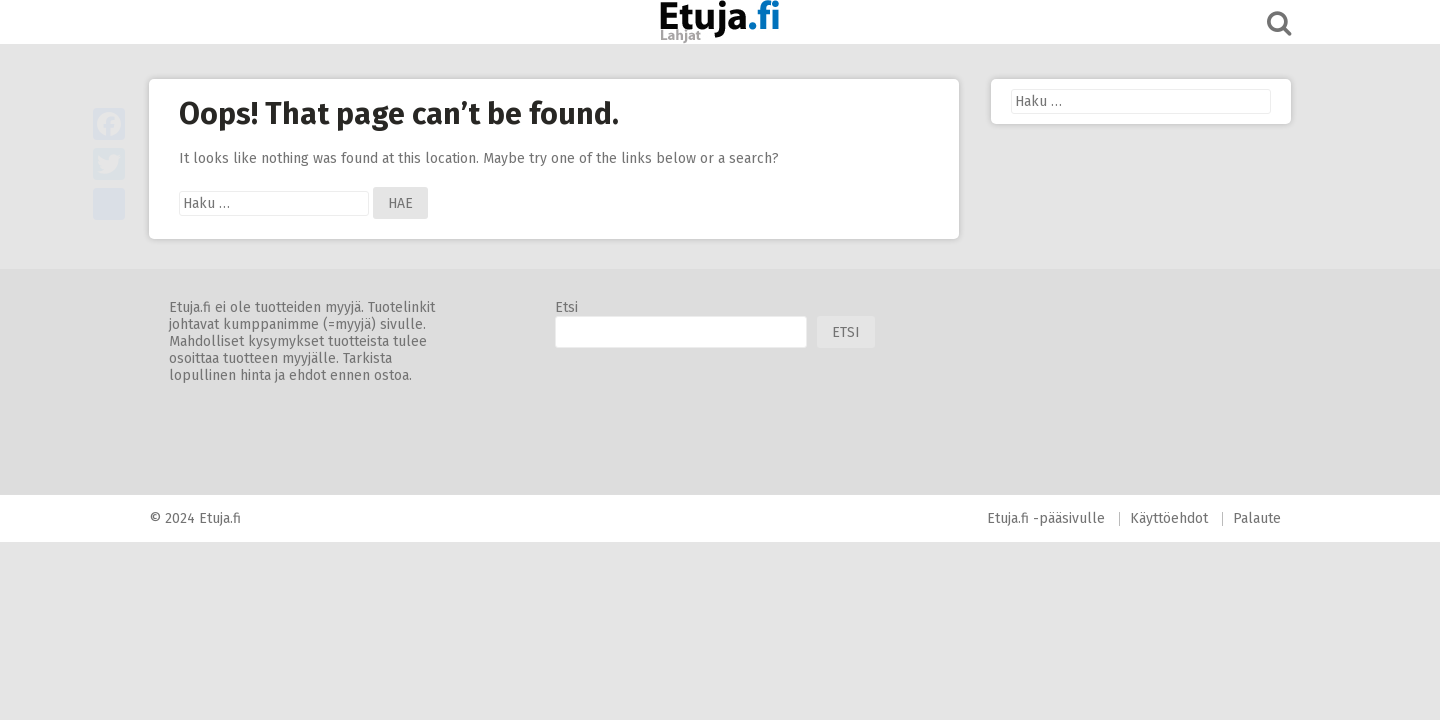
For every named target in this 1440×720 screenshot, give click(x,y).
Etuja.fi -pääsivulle (1046, 518)
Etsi (566, 307)
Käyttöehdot (1169, 518)
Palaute (1257, 518)
